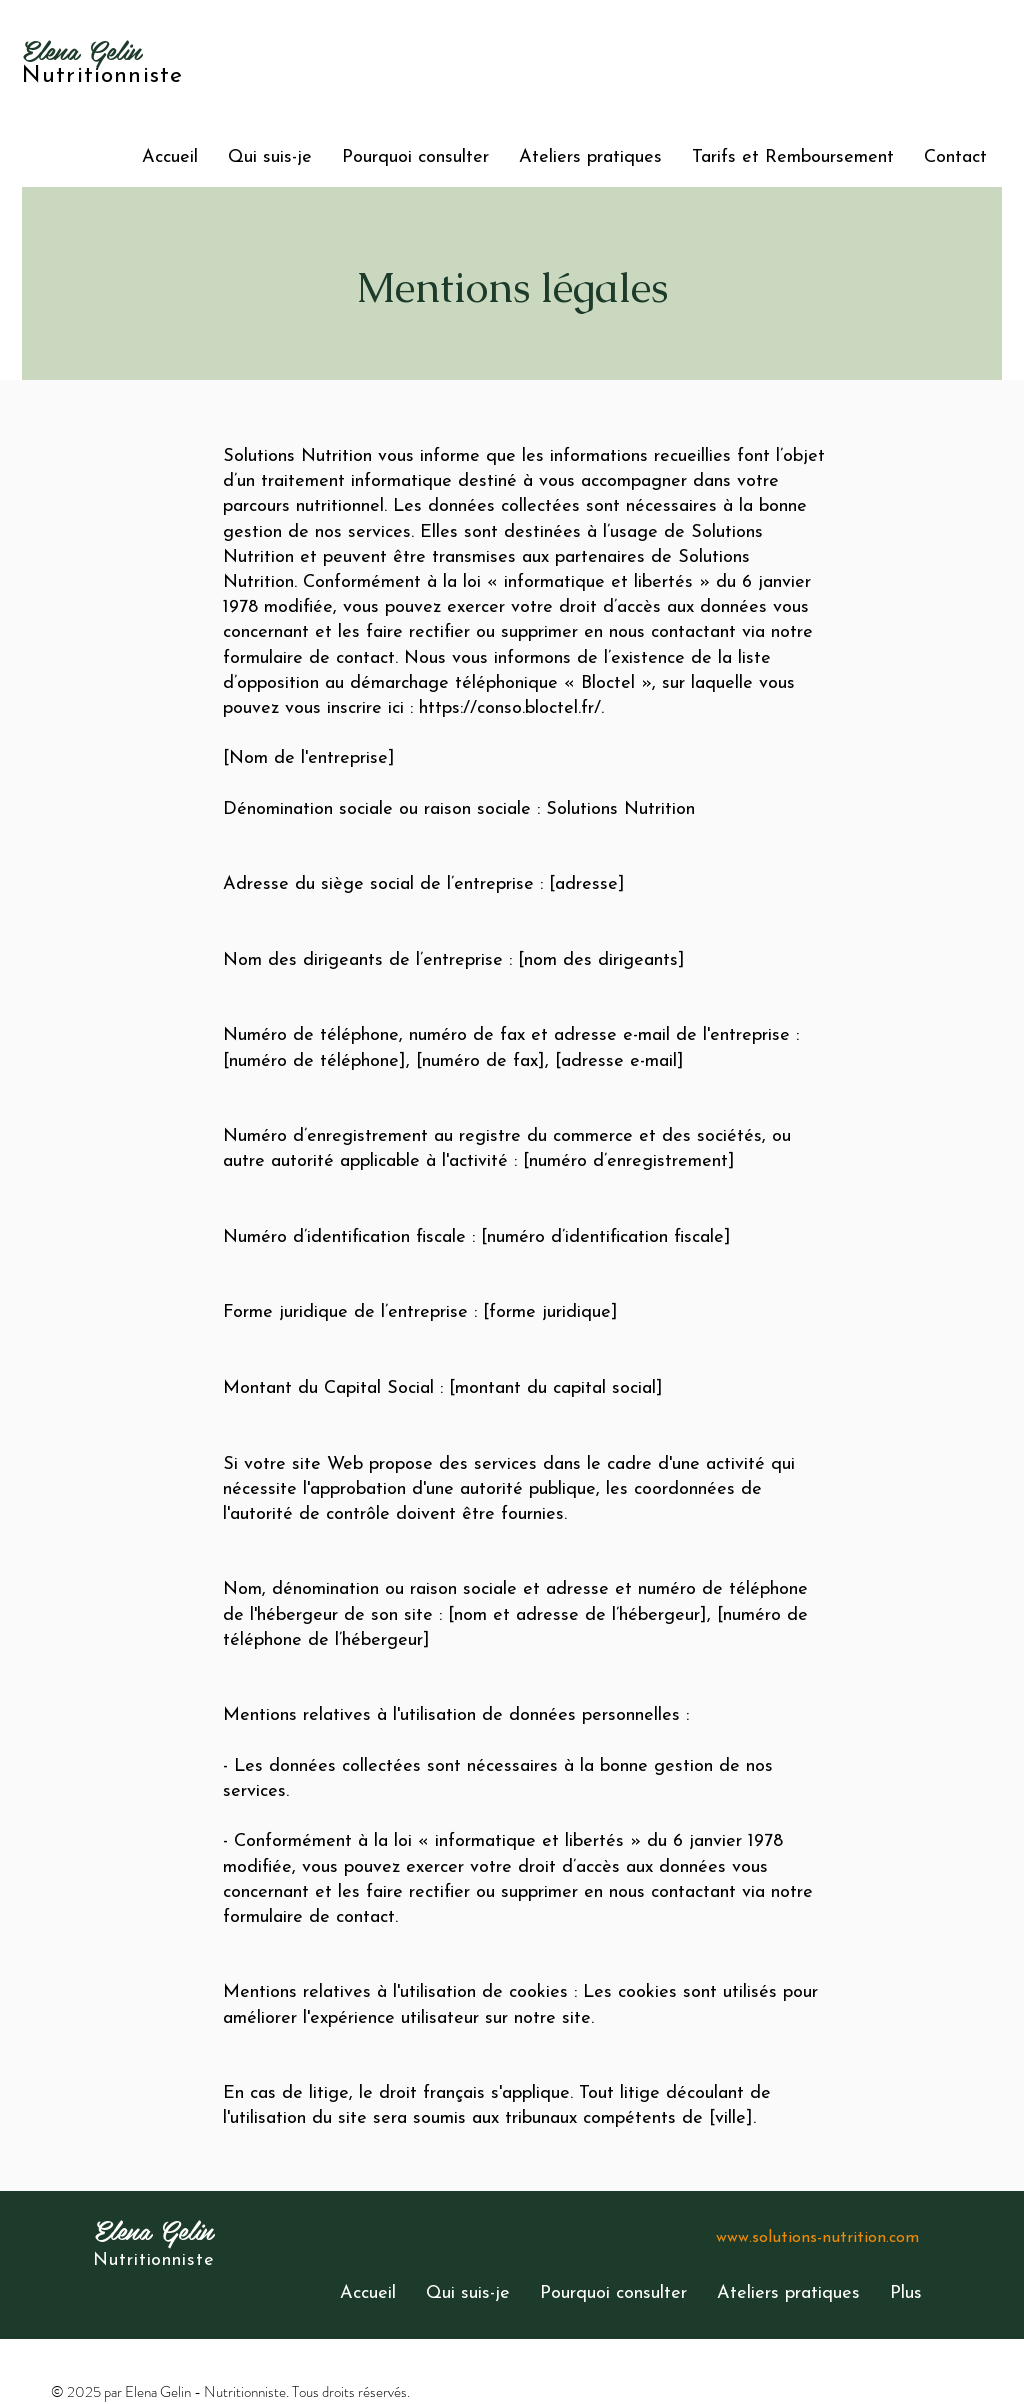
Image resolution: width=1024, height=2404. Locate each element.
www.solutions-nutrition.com (817, 2238)
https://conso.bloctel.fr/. (511, 708)
